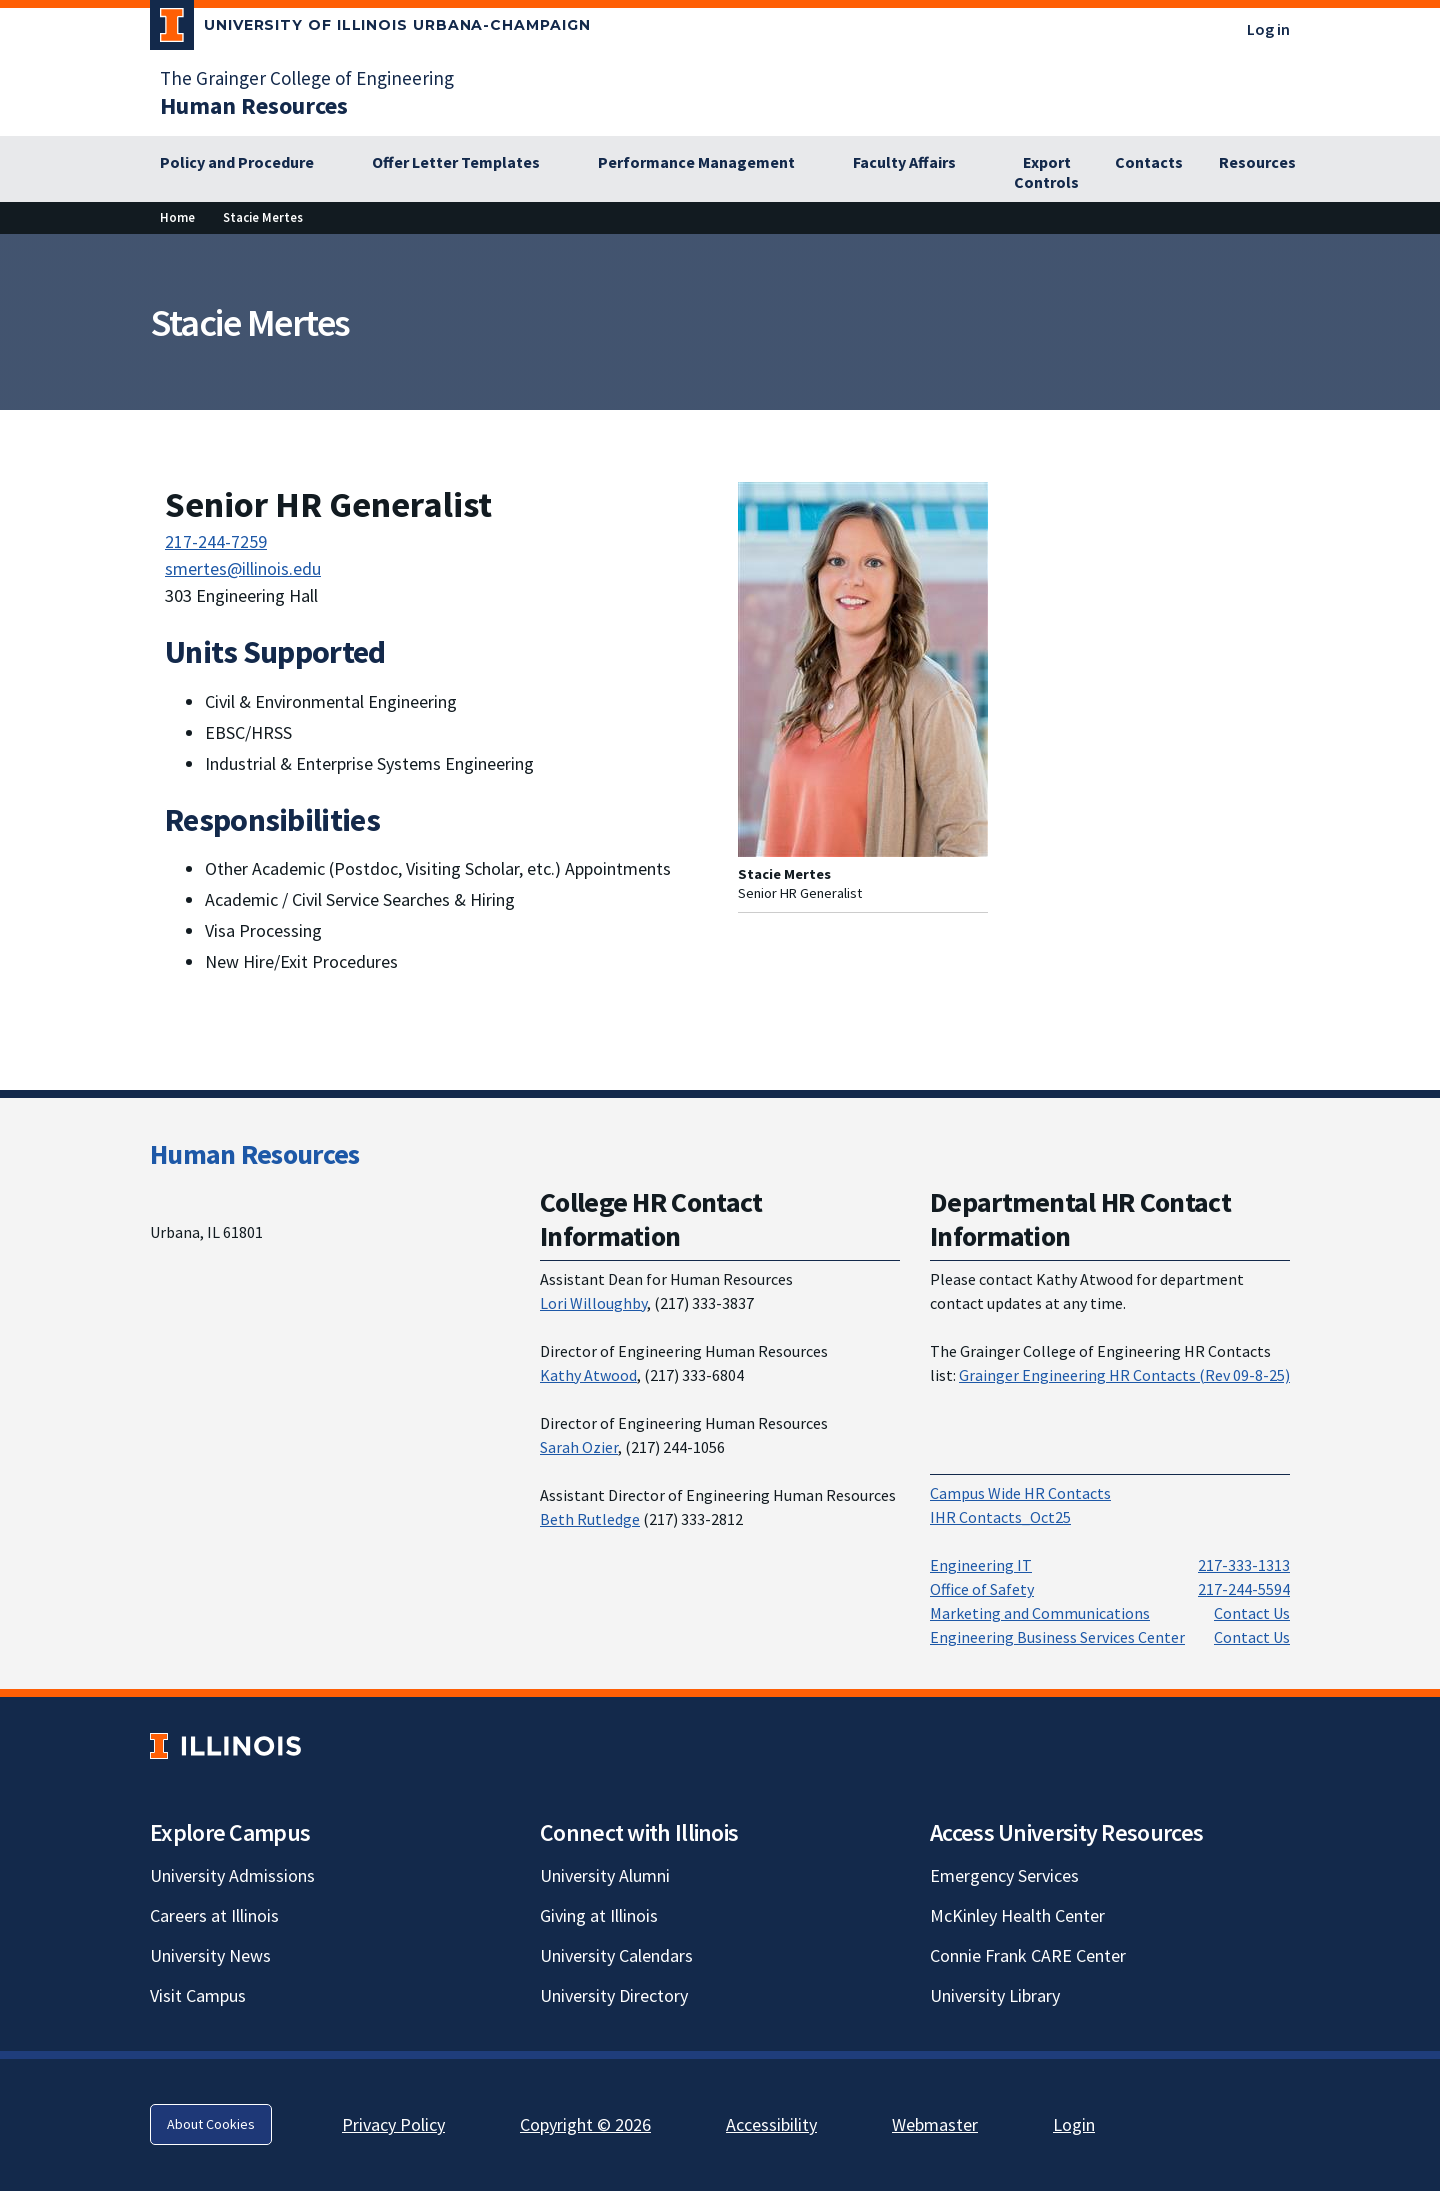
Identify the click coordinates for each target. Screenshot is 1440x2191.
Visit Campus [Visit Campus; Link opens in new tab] (198, 1995)
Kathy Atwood (588, 1375)
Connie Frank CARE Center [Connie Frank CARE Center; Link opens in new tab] (1028, 1955)
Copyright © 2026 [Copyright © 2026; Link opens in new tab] (585, 2124)
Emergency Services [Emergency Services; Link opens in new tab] (1004, 1875)
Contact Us (1252, 1613)
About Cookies (211, 2124)
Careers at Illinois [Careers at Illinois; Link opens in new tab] (214, 1915)
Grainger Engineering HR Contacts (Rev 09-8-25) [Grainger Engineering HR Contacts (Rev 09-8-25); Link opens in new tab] (1124, 1375)
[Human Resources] (254, 105)
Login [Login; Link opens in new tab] (1074, 2124)
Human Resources (255, 1154)
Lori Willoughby (593, 1303)
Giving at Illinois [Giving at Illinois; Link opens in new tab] (599, 1915)
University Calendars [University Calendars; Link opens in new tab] (616, 1955)
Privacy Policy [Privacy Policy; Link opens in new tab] (393, 2124)
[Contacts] (1149, 163)
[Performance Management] (707, 163)
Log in (1268, 29)
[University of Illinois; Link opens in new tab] (225, 1745)
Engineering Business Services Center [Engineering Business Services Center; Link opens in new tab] (1057, 1637)
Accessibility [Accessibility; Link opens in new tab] (771, 2124)
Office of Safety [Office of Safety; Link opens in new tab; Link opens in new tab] (982, 1589)
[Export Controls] (1046, 173)
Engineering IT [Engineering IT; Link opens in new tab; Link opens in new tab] (981, 1565)
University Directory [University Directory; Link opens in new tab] (614, 1995)
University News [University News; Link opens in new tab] (210, 1955)
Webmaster (935, 2124)
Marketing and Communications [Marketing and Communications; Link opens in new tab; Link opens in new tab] (1040, 1613)
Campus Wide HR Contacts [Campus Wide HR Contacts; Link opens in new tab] (1020, 1493)
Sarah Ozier (579, 1447)
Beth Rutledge (590, 1519)
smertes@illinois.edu (243, 568)
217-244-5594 (1244, 1589)
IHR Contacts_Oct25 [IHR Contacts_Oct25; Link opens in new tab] (1000, 1517)
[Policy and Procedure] (248, 163)
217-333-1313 (1244, 1565)
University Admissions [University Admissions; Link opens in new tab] (232, 1875)
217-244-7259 (216, 541)
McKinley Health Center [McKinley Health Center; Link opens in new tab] (1017, 1915)
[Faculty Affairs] (915, 163)
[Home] (177, 217)
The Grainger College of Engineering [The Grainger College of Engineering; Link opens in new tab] (307, 78)
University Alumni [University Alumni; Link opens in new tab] (605, 1875)
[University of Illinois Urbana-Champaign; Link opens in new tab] (370, 29)
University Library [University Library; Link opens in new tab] (995, 1995)
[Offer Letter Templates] (467, 163)
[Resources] (1257, 163)
